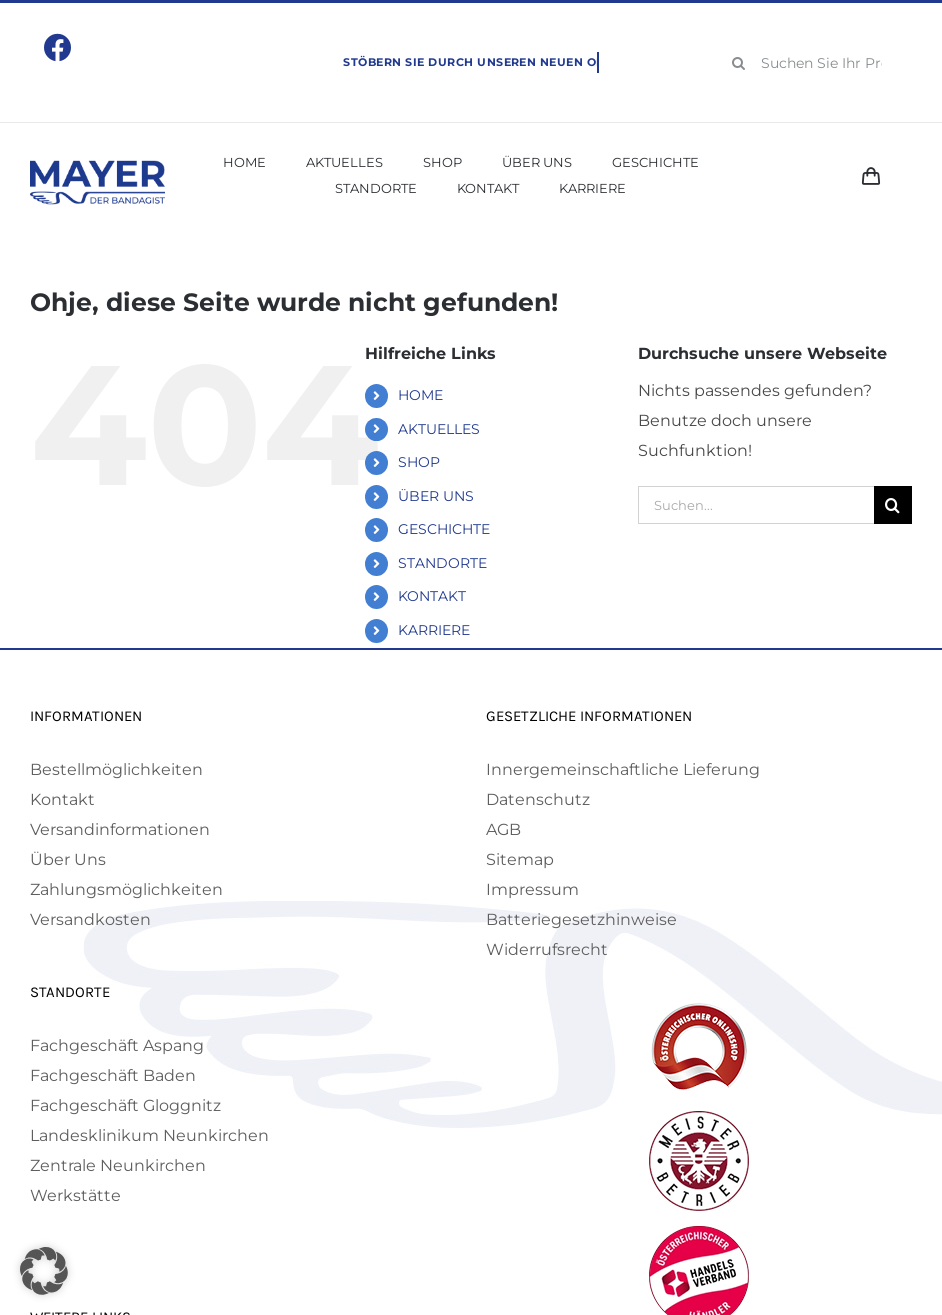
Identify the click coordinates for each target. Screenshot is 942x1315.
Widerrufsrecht (547, 949)
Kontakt (62, 799)
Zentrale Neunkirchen (118, 1165)
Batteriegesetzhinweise (581, 919)
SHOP (419, 462)
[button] (44, 1271)
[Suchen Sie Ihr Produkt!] (815, 63)
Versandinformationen (120, 829)
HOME (420, 395)
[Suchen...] (756, 505)
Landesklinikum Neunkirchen (149, 1135)
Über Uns (68, 859)
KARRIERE (434, 630)
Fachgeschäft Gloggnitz (125, 1105)
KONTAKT (432, 596)
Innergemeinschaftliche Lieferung (623, 769)
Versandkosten (90, 919)
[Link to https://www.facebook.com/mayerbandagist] (58, 48)
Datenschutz (538, 799)
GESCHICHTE (444, 529)
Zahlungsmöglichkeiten (126, 889)
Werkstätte (75, 1195)
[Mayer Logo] (97, 167)
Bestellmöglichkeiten (116, 769)
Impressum (532, 889)
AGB (503, 829)
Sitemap (520, 859)
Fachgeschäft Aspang (117, 1045)
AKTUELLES (439, 429)
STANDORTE (442, 563)
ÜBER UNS (436, 496)
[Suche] (739, 63)
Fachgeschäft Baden (113, 1075)
